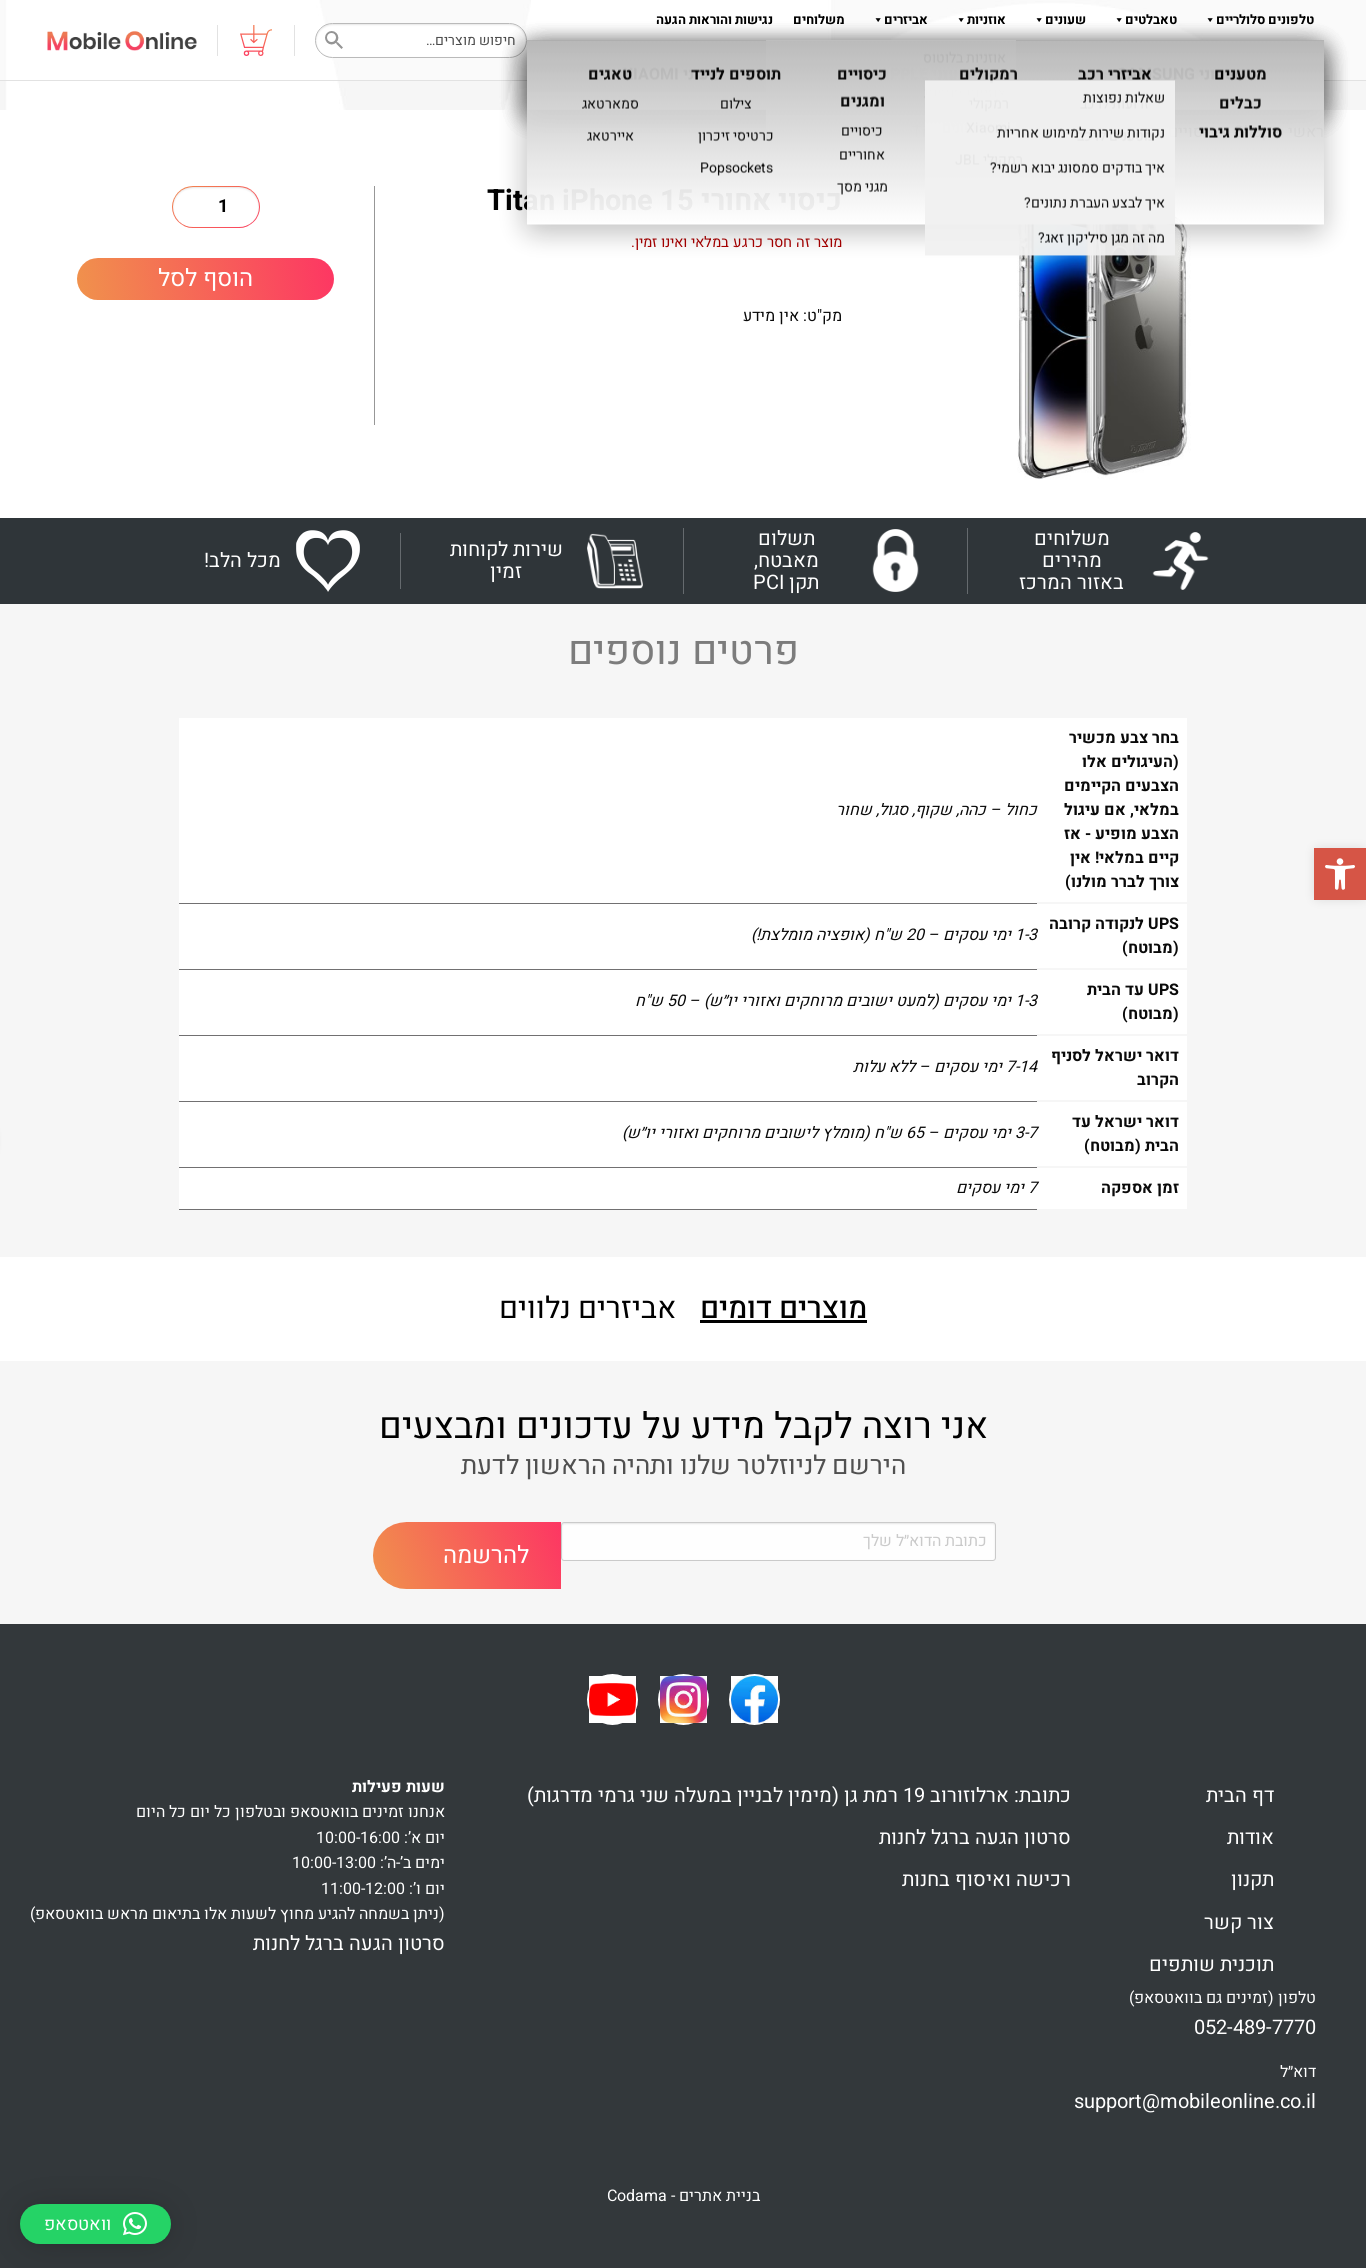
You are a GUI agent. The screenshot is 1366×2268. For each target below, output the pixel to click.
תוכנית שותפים (1211, 1964)
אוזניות (977, 19)
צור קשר (1239, 1922)
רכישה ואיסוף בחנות (986, 1879)
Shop (1252, 132)
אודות (1024, 59)
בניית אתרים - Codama (683, 2196)
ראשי (1306, 132)
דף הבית (1240, 1795)
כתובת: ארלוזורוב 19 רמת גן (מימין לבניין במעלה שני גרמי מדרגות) (799, 1795)
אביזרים (896, 19)
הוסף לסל (205, 278)
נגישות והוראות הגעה (714, 19)
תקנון (973, 59)
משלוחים (819, 19)
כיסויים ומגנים (1169, 132)
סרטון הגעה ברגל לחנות (975, 1837)
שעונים (1056, 19)
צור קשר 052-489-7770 (1249, 59)
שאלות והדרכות (1112, 59)
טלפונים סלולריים (1255, 19)
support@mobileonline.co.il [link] (1195, 2101)
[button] (1340, 874)
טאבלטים (1141, 19)
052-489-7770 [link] (1255, 2027)
